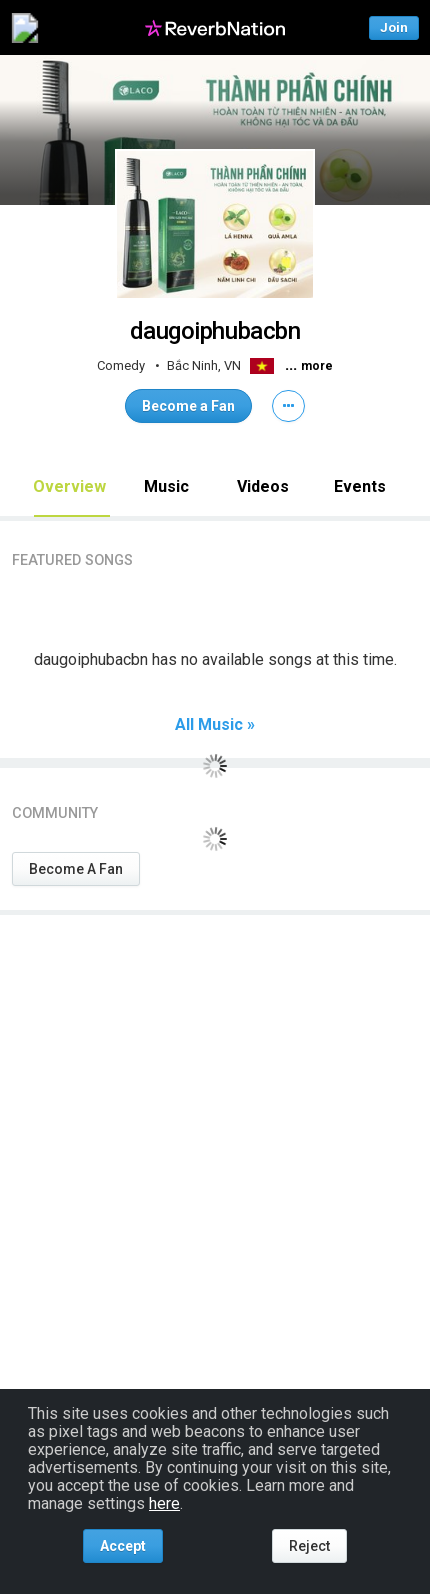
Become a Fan (188, 406)
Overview (69, 486)
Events (360, 486)
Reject (309, 1546)
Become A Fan (76, 869)
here (164, 1503)
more (317, 366)
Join (394, 27)
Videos (263, 486)
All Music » (215, 725)
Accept (123, 1546)
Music (166, 486)
